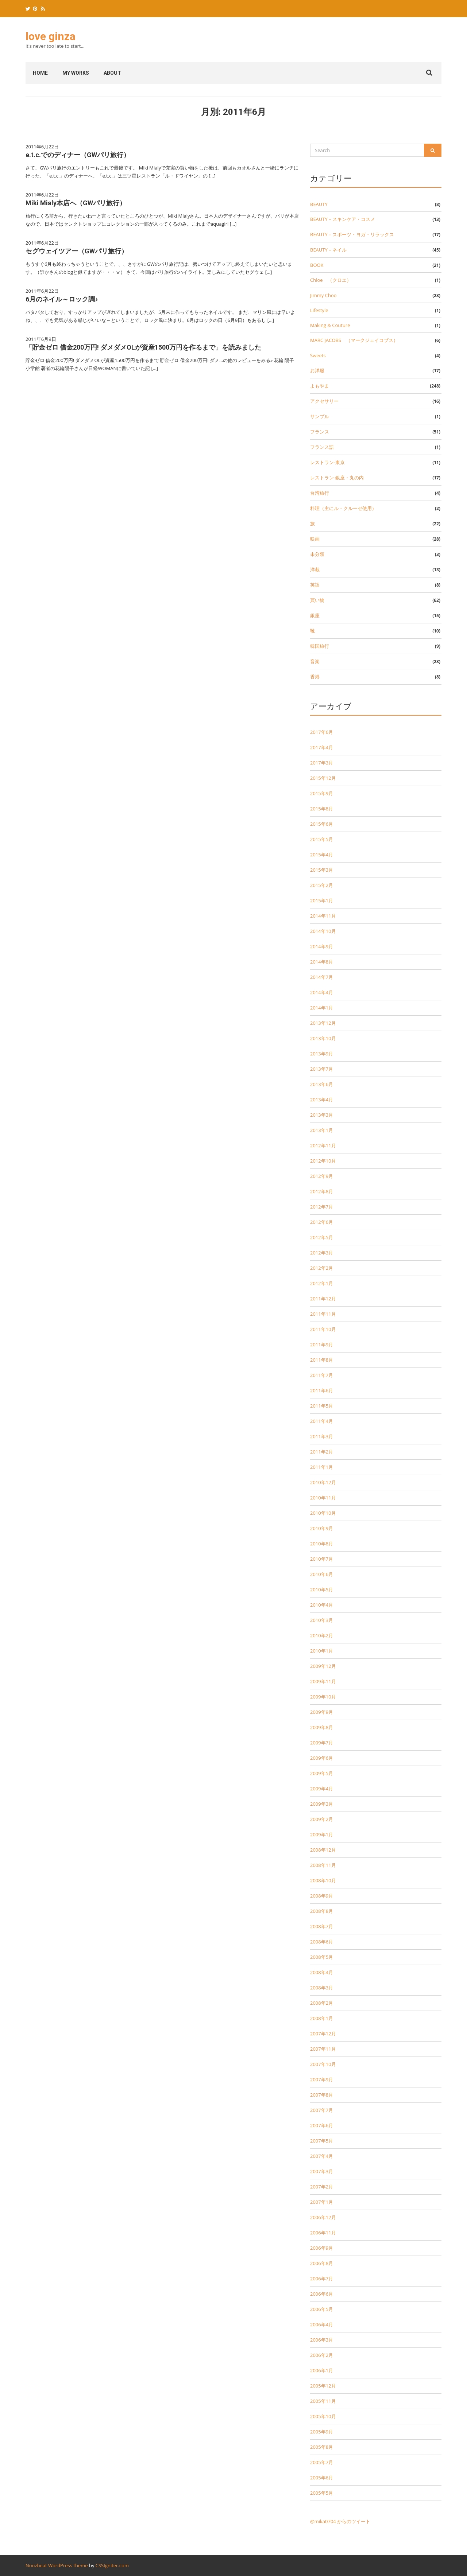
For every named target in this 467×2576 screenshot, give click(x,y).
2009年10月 (323, 1696)
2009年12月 (323, 1666)
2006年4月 (321, 2324)
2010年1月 (321, 1650)
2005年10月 (323, 2416)
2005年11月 (323, 2401)
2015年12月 (323, 778)
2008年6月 (321, 1941)
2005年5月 (321, 2493)
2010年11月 (323, 1497)
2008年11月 (323, 1865)
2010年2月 (321, 1635)
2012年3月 (321, 1252)
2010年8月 (321, 1543)
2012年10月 (323, 1160)
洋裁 (315, 569)
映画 (315, 539)
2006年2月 (321, 2355)
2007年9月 (321, 2079)
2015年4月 (321, 854)
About (112, 73)
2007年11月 (323, 2049)
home (40, 73)
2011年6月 (321, 1390)
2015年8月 (321, 808)
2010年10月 (323, 1513)
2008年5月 (321, 1957)
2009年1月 (321, 1834)
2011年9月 (321, 1344)
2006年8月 (321, 2263)
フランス (319, 431)
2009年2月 (321, 1819)
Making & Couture (330, 325)
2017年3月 (321, 762)
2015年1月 (321, 900)
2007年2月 (321, 2186)
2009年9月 (321, 1712)
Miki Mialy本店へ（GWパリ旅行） (76, 203)
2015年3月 (321, 870)
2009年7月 (321, 1742)
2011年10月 (323, 1329)
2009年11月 (323, 1681)
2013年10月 (323, 1038)
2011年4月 (321, 1421)
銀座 (315, 615)
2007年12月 (323, 2033)
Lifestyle (319, 310)
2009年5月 (321, 1773)
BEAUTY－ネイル (328, 249)
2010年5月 (321, 1589)
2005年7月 (321, 2462)
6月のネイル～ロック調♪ (62, 299)
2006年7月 (321, 2278)
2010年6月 (321, 1574)
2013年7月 (321, 1069)
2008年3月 (321, 1987)
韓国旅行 (319, 646)
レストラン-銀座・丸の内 (337, 477)
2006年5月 (321, 2309)
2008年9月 (321, 1895)
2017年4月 (321, 747)
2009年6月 (321, 1758)
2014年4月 (321, 992)
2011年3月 (321, 1436)
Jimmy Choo (323, 295)
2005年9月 (321, 2431)
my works (75, 73)
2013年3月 (321, 1115)
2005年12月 (323, 2385)
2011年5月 (321, 1405)
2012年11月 (323, 1145)
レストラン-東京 (327, 462)
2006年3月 (321, 2339)
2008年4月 (321, 1972)
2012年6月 (321, 1222)
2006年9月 (321, 2248)
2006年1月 (321, 2370)
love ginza (51, 36)
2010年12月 (323, 1482)
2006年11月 (323, 2232)
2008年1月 (321, 2018)
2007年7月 (321, 2110)
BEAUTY (319, 204)
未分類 (317, 554)
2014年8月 (321, 961)
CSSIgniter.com (112, 2565)
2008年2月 (321, 2003)
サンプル (319, 416)
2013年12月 (323, 1023)
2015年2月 (321, 885)
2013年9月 (321, 1053)
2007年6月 (321, 2125)
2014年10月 (323, 931)
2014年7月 (321, 977)
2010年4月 (321, 1605)
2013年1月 (321, 1130)
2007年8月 (321, 2094)
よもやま (319, 385)
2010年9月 (321, 1528)
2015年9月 (321, 793)
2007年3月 (321, 2171)
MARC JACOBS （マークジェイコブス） (354, 340)
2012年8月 (321, 1191)
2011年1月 (321, 1467)
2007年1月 (321, 2202)
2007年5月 (321, 2140)
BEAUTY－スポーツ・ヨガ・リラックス (352, 234)
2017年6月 (321, 732)
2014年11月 (323, 916)
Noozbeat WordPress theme (57, 2565)
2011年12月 (323, 1298)
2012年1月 (321, 1283)
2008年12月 (323, 1850)
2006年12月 (323, 2217)
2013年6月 (321, 1084)
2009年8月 (321, 1727)
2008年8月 (321, 1911)
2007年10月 (323, 2064)
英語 (315, 584)
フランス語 (322, 447)
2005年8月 (321, 2447)
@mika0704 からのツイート (340, 2521)
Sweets (318, 355)
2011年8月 (321, 1360)
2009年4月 (321, 1788)
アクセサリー (324, 401)
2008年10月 (323, 1880)
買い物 (317, 600)
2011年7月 (321, 1375)
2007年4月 (321, 2156)
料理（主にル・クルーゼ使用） (343, 508)
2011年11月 (323, 1314)
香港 (315, 676)
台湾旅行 (319, 493)
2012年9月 (321, 1176)
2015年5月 (321, 839)
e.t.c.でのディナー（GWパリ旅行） (78, 155)
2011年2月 (321, 1451)
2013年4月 (321, 1099)
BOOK (317, 265)
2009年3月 (321, 1804)
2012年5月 (321, 1237)
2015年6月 (321, 824)
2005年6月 (321, 2477)
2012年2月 (321, 1268)
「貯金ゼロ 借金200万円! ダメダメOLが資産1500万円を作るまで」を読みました (143, 347)
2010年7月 (321, 1559)
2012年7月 (321, 1206)
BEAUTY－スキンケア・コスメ (342, 219)
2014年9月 (321, 946)
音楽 (315, 661)
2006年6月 (321, 2294)
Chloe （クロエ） (330, 280)
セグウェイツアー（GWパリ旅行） (77, 251)
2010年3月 (321, 1620)
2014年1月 (321, 1007)
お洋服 (317, 370)
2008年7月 (321, 1926)
